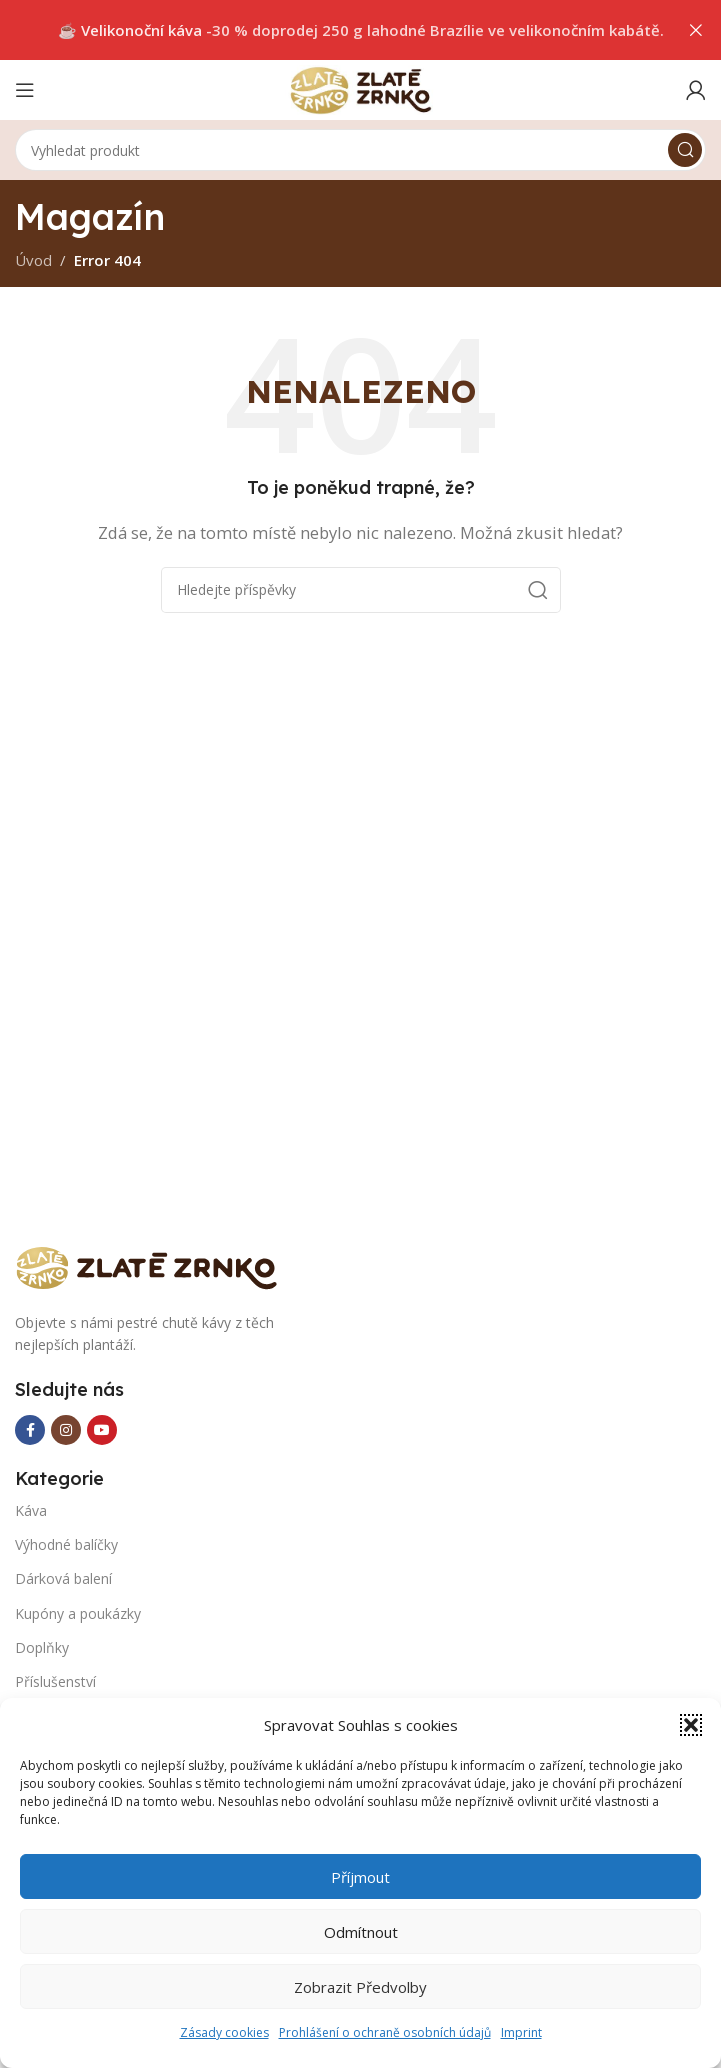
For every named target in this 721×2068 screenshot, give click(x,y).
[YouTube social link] (102, 1430)
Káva (31, 1510)
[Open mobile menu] (25, 90)
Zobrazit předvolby (360, 1987)
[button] (691, 1725)
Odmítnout (361, 1932)
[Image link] (155, 1266)
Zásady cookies (224, 2032)
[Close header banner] (696, 30)
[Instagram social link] (66, 1430)
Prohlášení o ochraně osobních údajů (385, 2032)
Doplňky (42, 1647)
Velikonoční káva (141, 30)
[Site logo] (361, 88)
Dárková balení (63, 1578)
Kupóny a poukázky (78, 1613)
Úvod (33, 260)
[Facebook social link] (30, 1430)
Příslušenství (55, 1681)
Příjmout (360, 1877)
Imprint (521, 2032)
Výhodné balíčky (66, 1544)
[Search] (360, 150)
